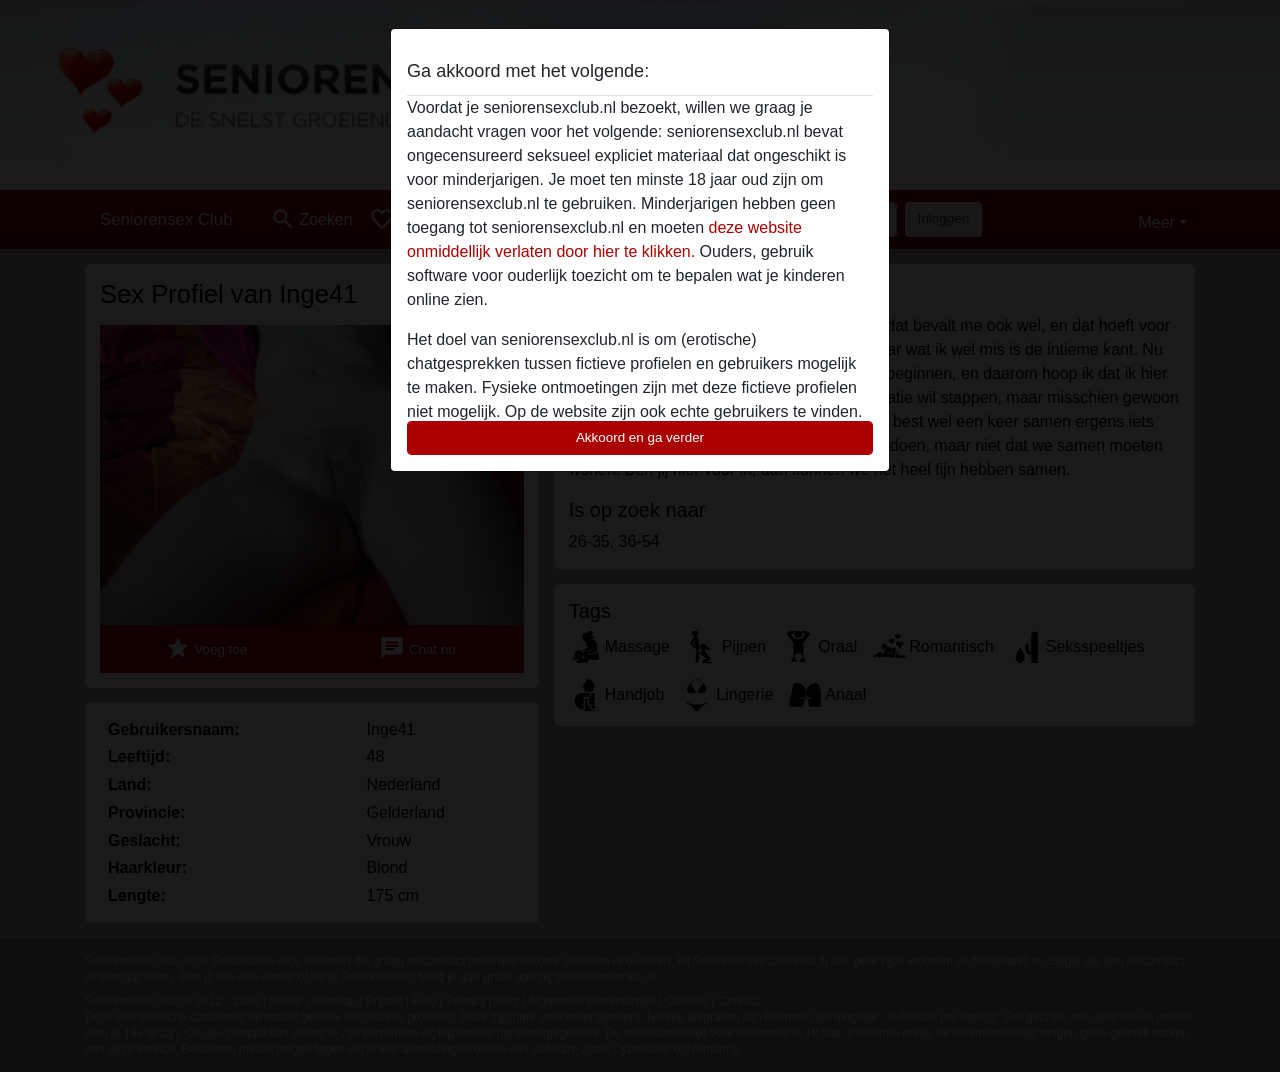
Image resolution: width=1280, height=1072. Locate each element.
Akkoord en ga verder (640, 437)
